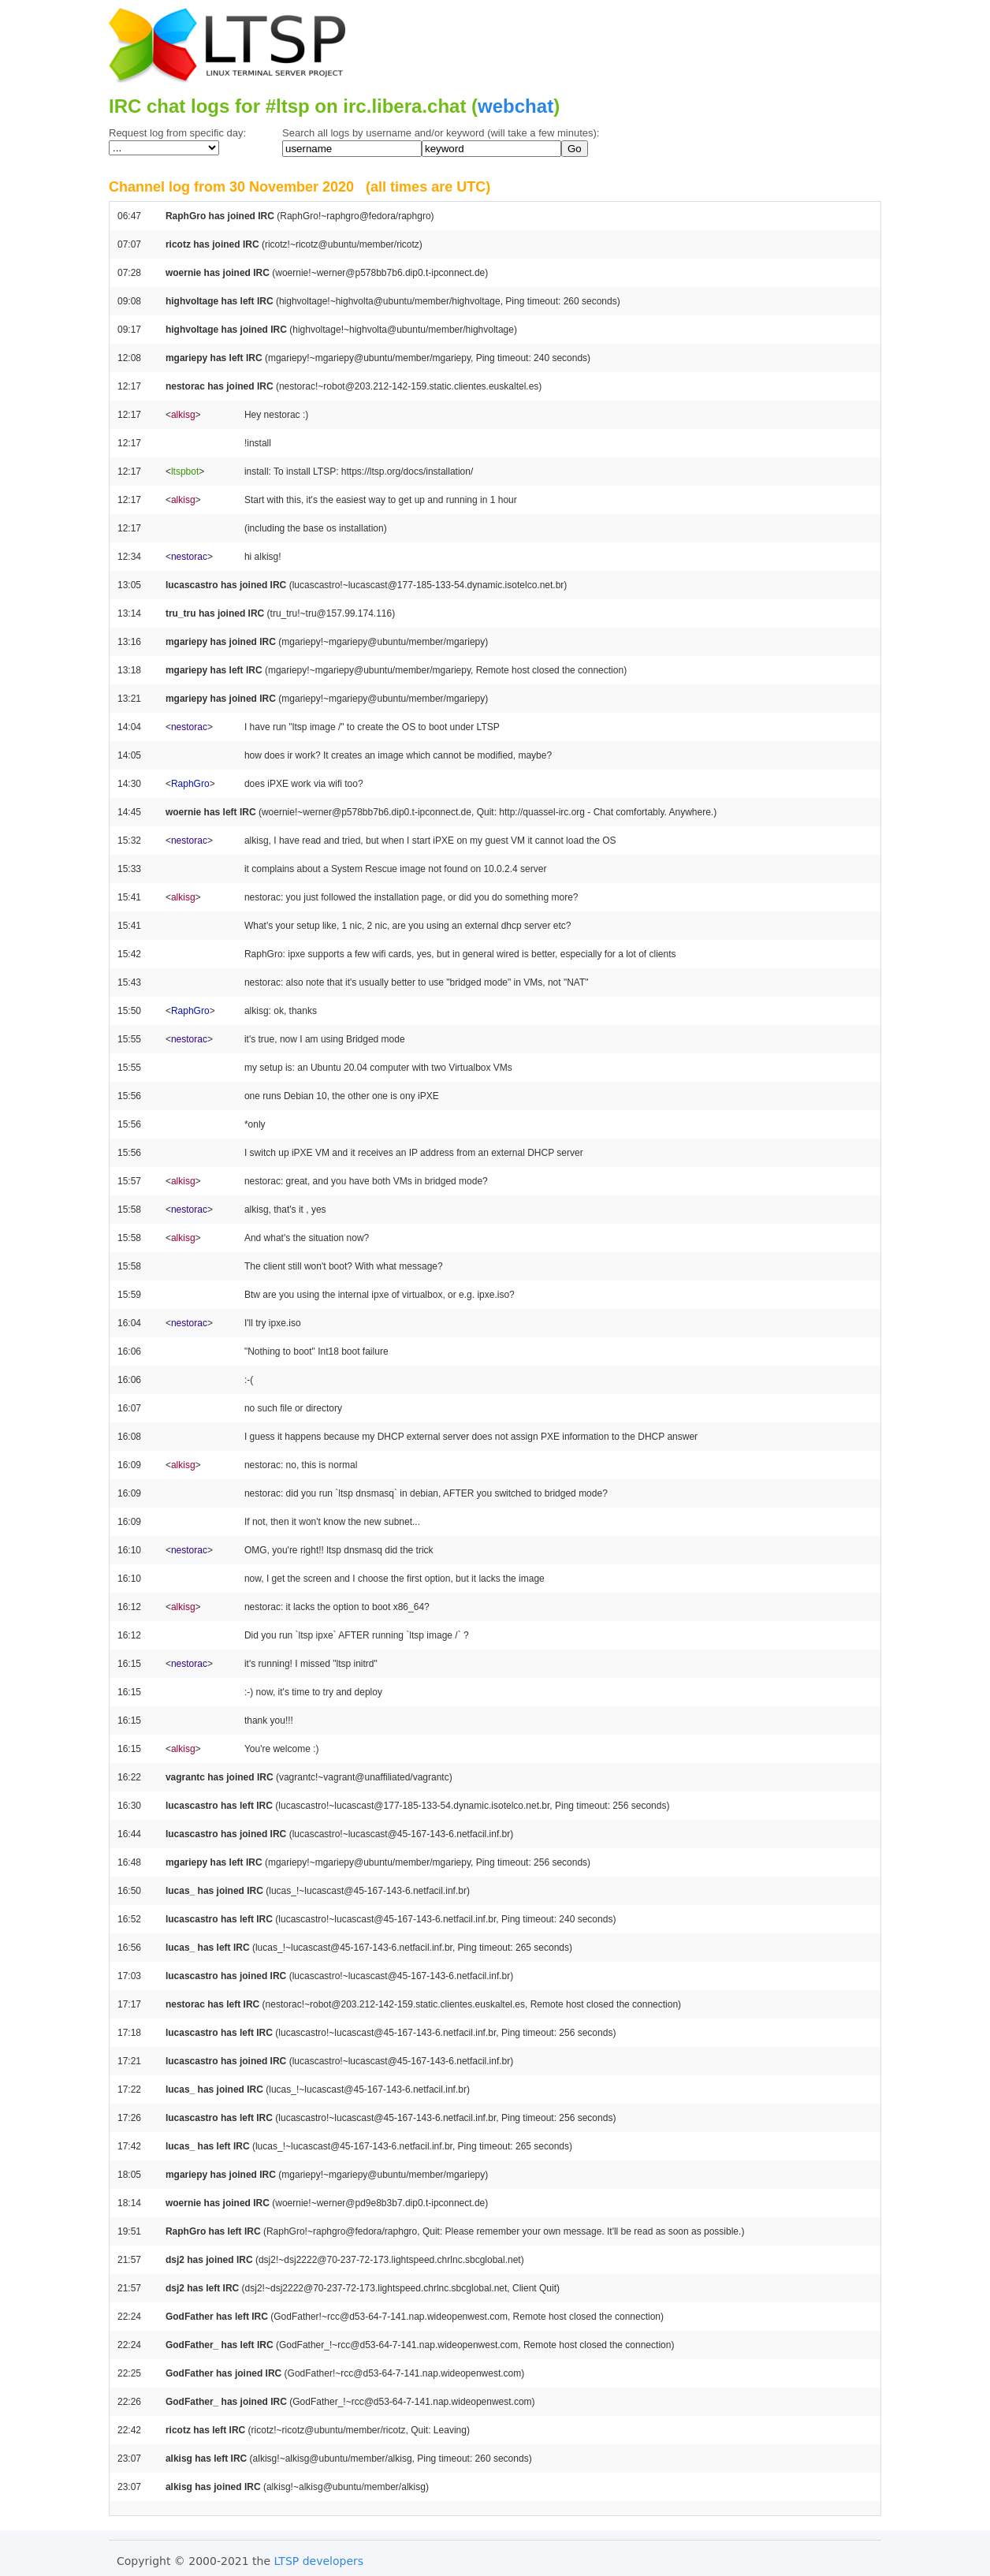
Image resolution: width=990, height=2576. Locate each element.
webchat (515, 106)
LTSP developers (319, 2561)
